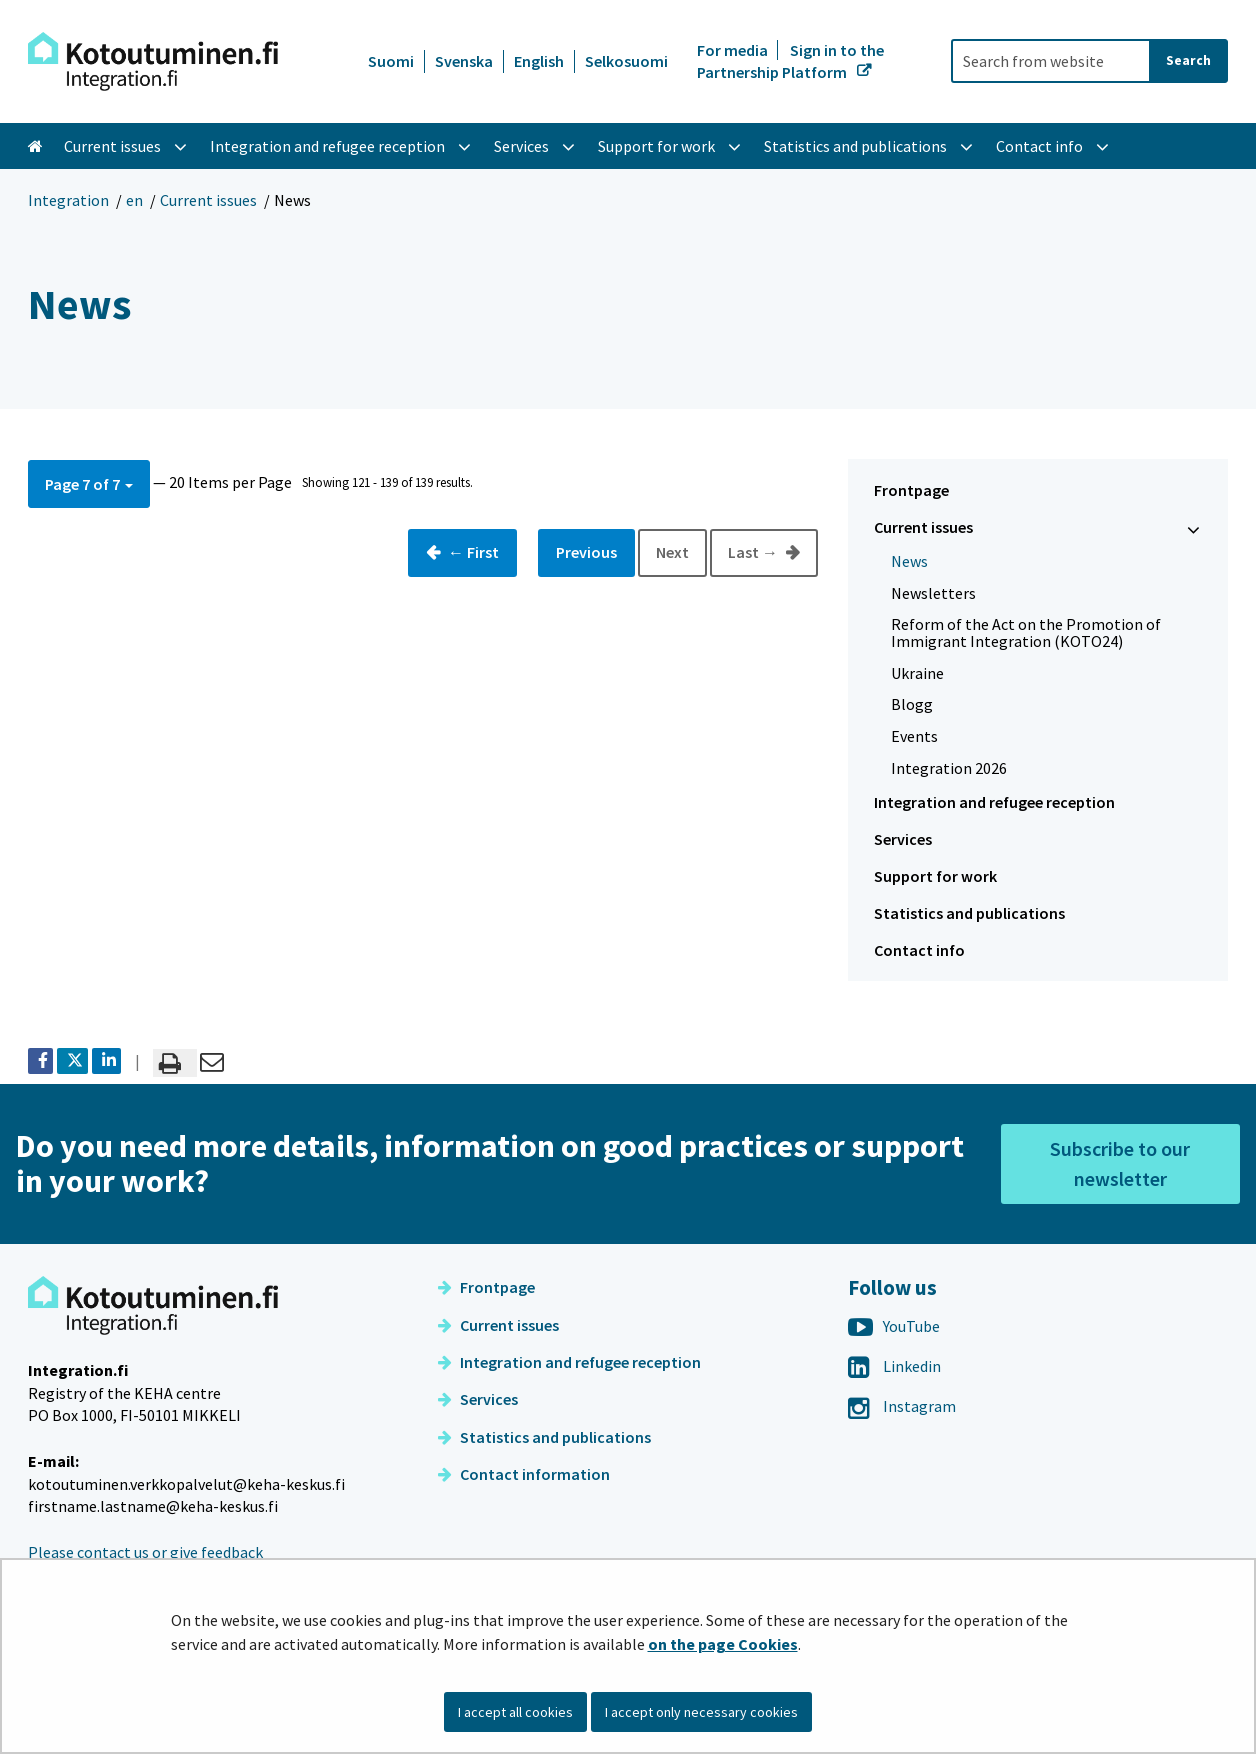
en (134, 200)
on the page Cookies (723, 1644)
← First (472, 552)
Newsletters (933, 593)
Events (914, 736)
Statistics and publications (969, 913)
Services (903, 839)
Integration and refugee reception (994, 802)
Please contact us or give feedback (145, 1552)
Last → (754, 552)
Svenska (464, 61)
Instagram (902, 1406)
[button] (89, 483)
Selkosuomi (626, 61)
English (539, 61)
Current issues (208, 200)
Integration (68, 200)
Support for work (935, 876)
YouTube (894, 1326)
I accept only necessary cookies (701, 1712)
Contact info (919, 950)
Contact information (524, 1474)
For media (734, 50)
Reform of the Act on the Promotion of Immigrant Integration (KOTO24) (1026, 632)
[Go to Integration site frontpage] (153, 61)
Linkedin (894, 1366)
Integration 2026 (949, 768)
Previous (586, 552)
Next (672, 552)
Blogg (912, 704)
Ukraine (917, 673)
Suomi (391, 61)
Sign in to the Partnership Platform (790, 61)
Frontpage (911, 490)
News (909, 561)
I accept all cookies (515, 1712)
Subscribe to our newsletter (1120, 1163)
